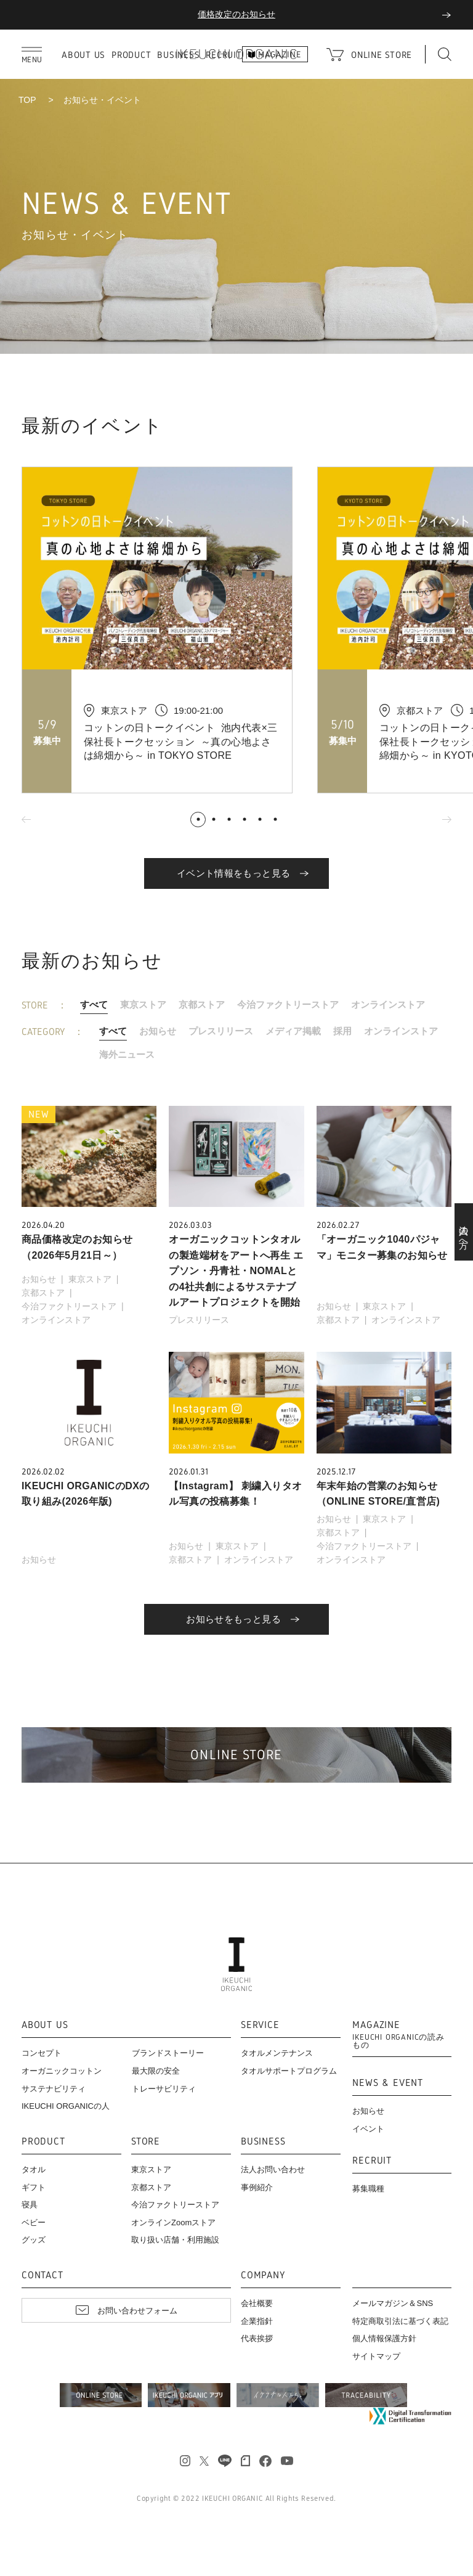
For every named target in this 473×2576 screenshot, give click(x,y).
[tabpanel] (169, 630)
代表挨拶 (257, 2338)
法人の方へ (464, 1232)
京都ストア (202, 1004)
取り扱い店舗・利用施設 (175, 2239)
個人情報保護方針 (384, 2338)
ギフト (34, 2187)
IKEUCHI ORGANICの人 (66, 2106)
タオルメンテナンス (277, 2053)
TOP (27, 100)
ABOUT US (83, 54)
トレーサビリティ (164, 2088)
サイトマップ (376, 2356)
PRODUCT (131, 54)
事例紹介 (257, 2187)
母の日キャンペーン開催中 (236, 14)
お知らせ (157, 1031)
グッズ (34, 2239)
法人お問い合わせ (273, 2169)
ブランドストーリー (168, 2053)
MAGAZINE (401, 2035)
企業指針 (257, 2321)
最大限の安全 (156, 2070)
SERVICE (260, 2025)
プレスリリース (220, 1031)
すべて (94, 1004)
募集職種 (368, 2188)
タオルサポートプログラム (289, 2070)
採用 (342, 1031)
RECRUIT (372, 2161)
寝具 (30, 2204)
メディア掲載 (293, 1031)
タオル (34, 2169)
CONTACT (42, 2275)
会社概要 (257, 2303)
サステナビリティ (54, 2088)
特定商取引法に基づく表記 (400, 2321)
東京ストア (143, 1004)
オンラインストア (388, 1004)
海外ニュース (127, 1054)
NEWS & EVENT (387, 2083)
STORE (145, 2141)
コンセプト (42, 2053)
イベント (368, 2128)
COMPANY (263, 2275)
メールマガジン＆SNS (392, 2303)
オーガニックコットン (62, 2070)
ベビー (34, 2222)
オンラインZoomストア (173, 2222)
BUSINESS (263, 2141)
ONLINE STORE (381, 54)
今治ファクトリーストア (288, 1004)
